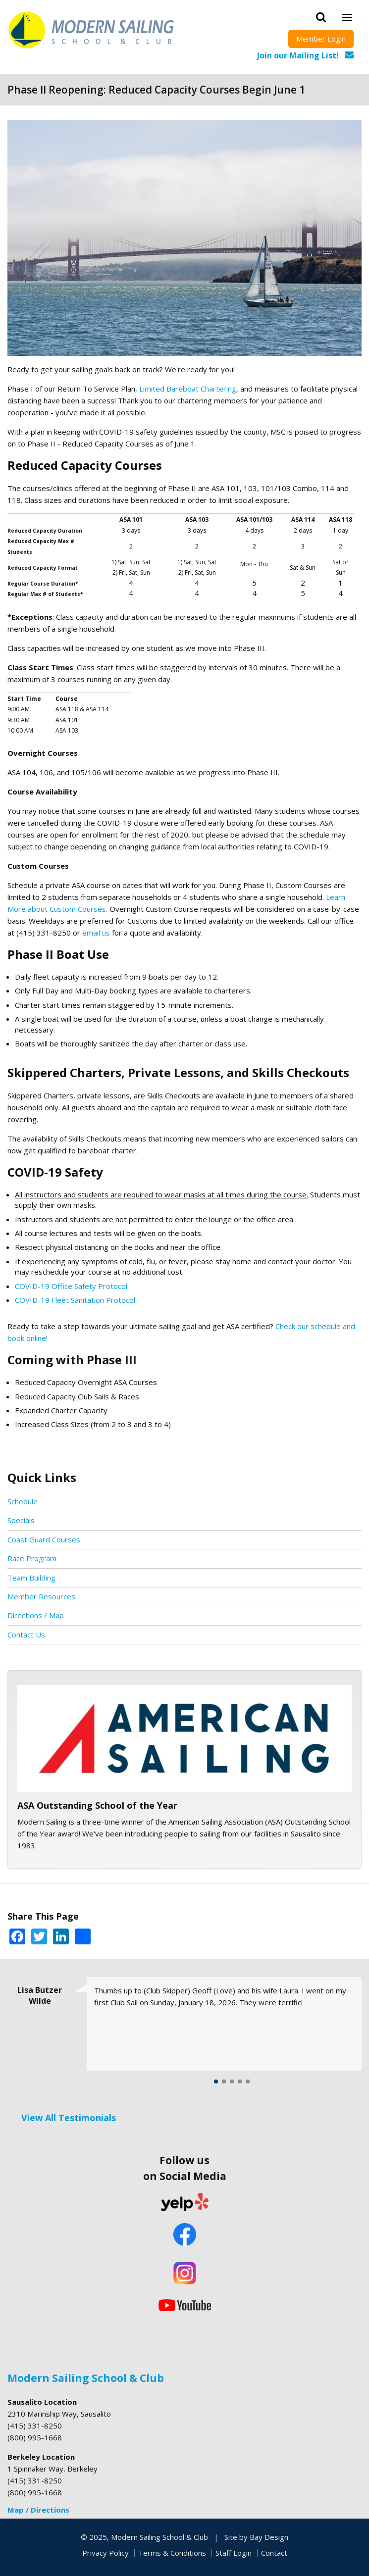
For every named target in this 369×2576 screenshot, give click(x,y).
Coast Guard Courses (43, 1539)
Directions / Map (35, 1615)
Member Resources (41, 1596)
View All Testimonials (68, 2118)
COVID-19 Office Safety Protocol (71, 1286)
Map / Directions (38, 2510)
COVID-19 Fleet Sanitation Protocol (76, 1300)
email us (96, 933)
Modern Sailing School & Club (85, 2378)
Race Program (31, 1558)
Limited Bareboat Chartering (187, 389)
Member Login (321, 39)
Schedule (22, 1501)
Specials (21, 1520)
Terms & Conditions (172, 2553)
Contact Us (26, 1634)
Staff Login (233, 2553)
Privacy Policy (105, 2553)
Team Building (31, 1578)
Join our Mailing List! (298, 55)
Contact (274, 2553)
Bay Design (269, 2537)
